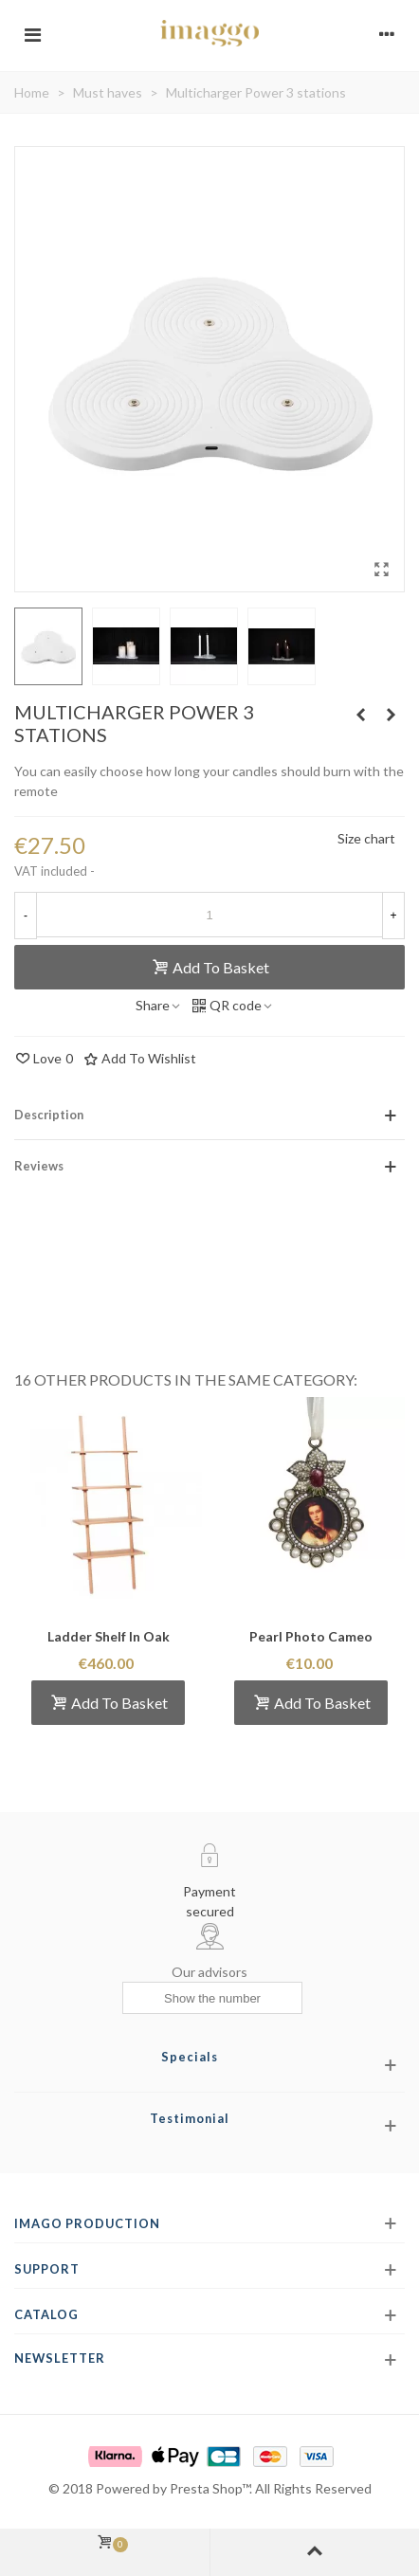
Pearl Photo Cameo (311, 1636)
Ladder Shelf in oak (108, 1636)
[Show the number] (212, 1998)
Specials (189, 2056)
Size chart (366, 838)
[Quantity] (209, 914)
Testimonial (189, 2118)
